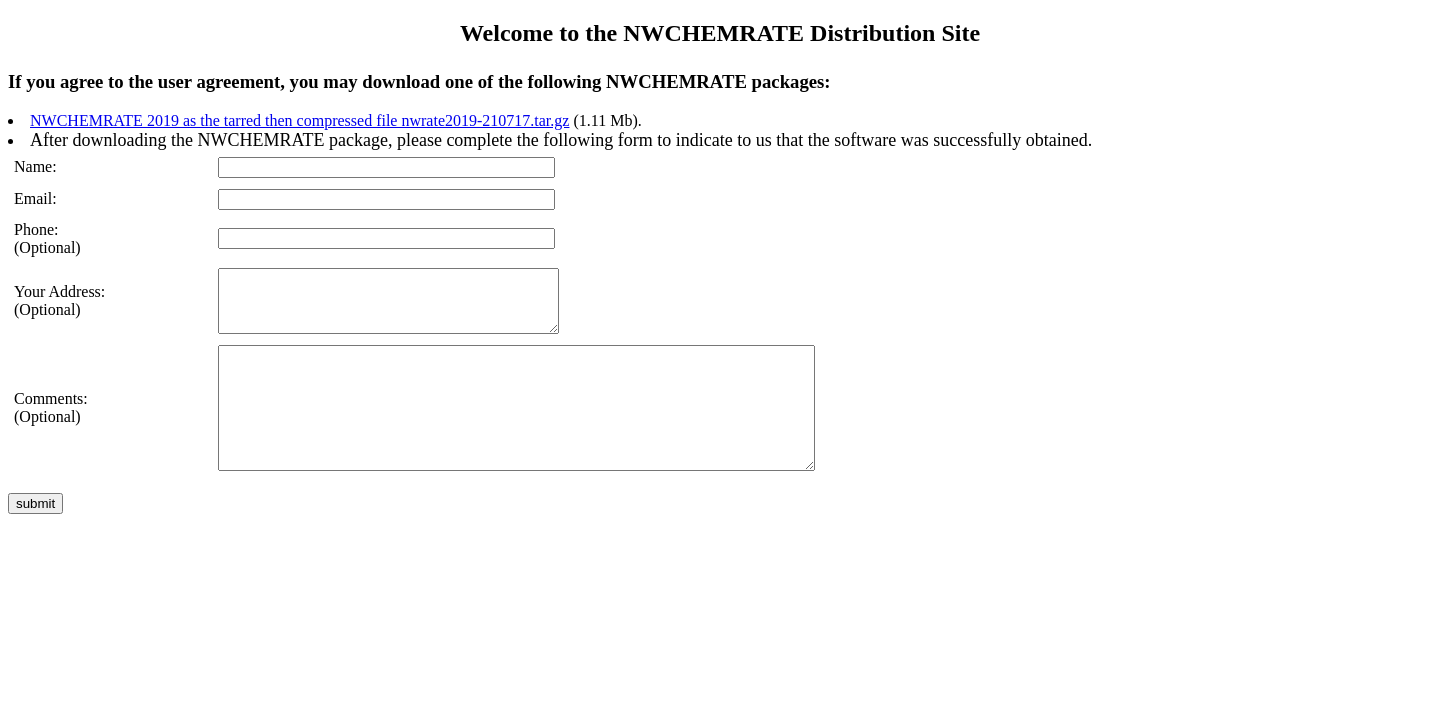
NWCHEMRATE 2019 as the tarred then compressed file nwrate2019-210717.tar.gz (299, 120)
